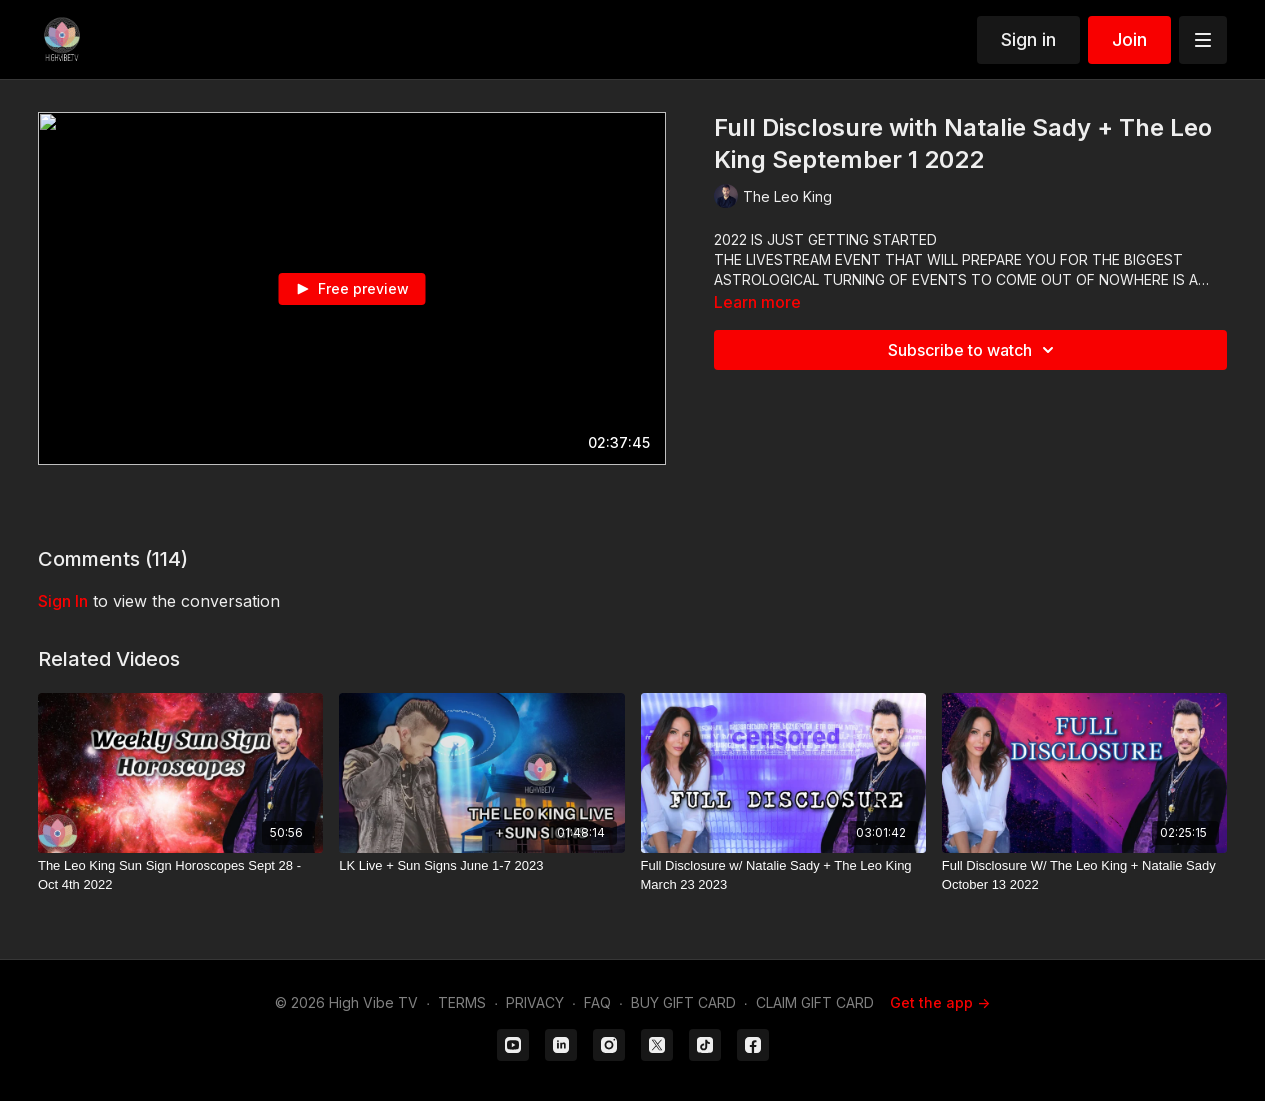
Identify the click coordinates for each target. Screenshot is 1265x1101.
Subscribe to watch (974, 350)
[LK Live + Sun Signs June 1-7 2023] (481, 866)
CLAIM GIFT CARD (815, 1002)
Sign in (1028, 39)
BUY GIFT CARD (683, 1002)
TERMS (462, 1002)
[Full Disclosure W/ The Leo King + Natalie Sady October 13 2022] (1084, 875)
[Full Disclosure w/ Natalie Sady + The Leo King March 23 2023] (783, 875)
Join (1129, 39)
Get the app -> (940, 1002)
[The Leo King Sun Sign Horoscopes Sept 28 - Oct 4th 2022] (180, 875)
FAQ (597, 1002)
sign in (63, 601)
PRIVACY (535, 1002)
